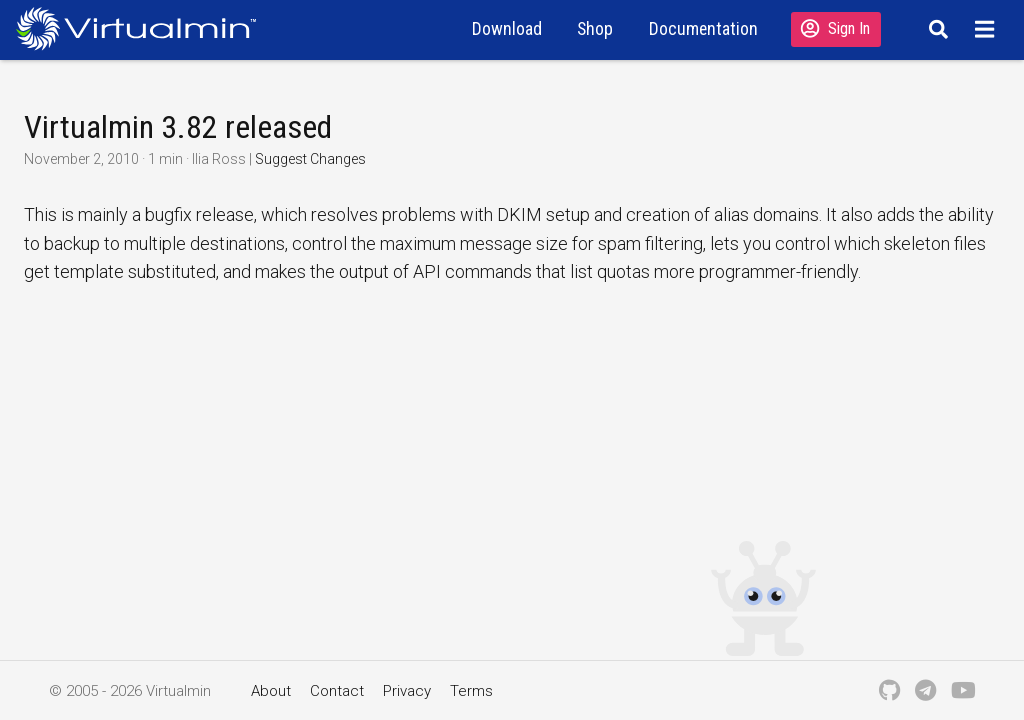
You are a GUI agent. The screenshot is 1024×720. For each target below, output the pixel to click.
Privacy (407, 691)
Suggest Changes (310, 159)
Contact (337, 691)
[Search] (935, 29)
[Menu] (987, 29)
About (271, 691)
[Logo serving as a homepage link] (144, 28)
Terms (471, 691)
